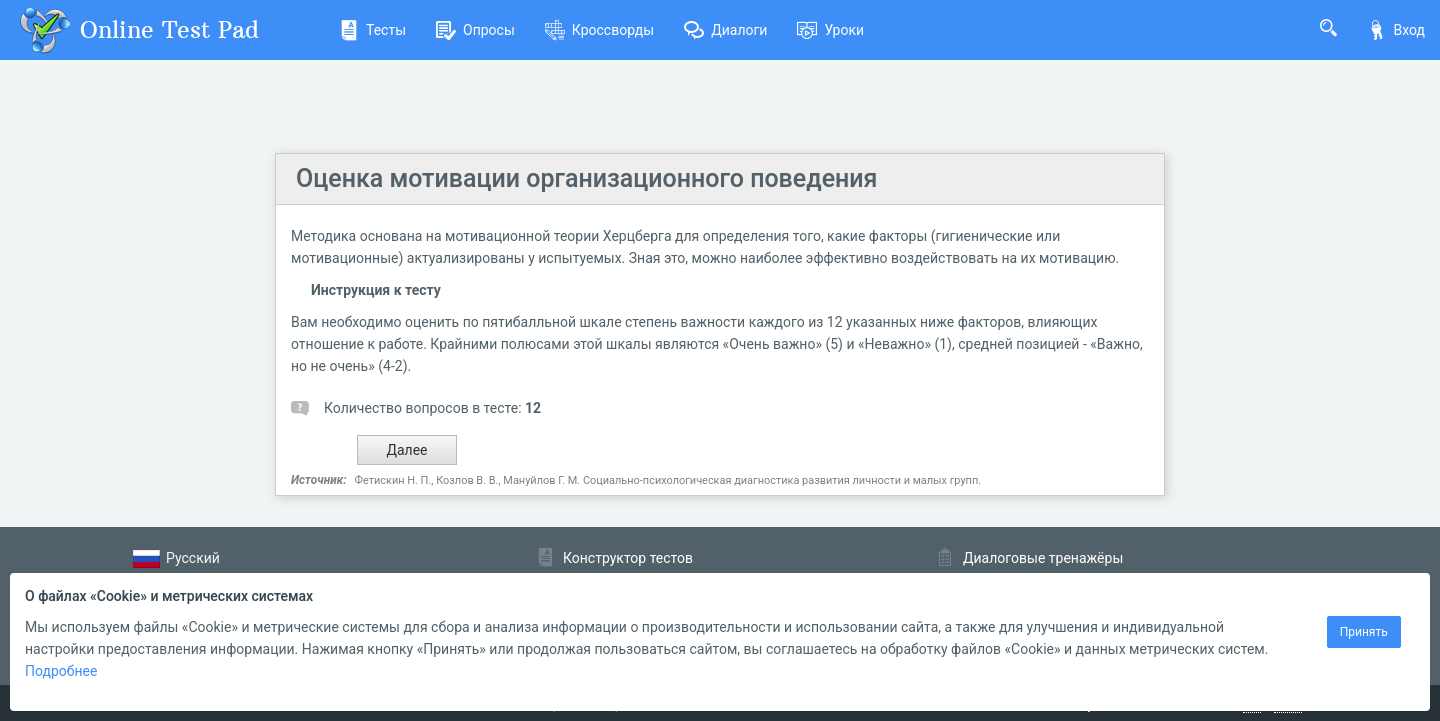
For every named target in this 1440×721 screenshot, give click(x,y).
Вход (1396, 30)
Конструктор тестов (628, 558)
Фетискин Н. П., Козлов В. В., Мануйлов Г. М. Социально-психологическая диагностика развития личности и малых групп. (667, 480)
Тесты (372, 30)
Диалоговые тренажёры (1043, 558)
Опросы (475, 30)
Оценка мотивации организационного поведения (586, 178)
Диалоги (725, 30)
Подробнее (61, 671)
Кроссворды (599, 30)
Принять (1364, 632)
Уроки (830, 30)
